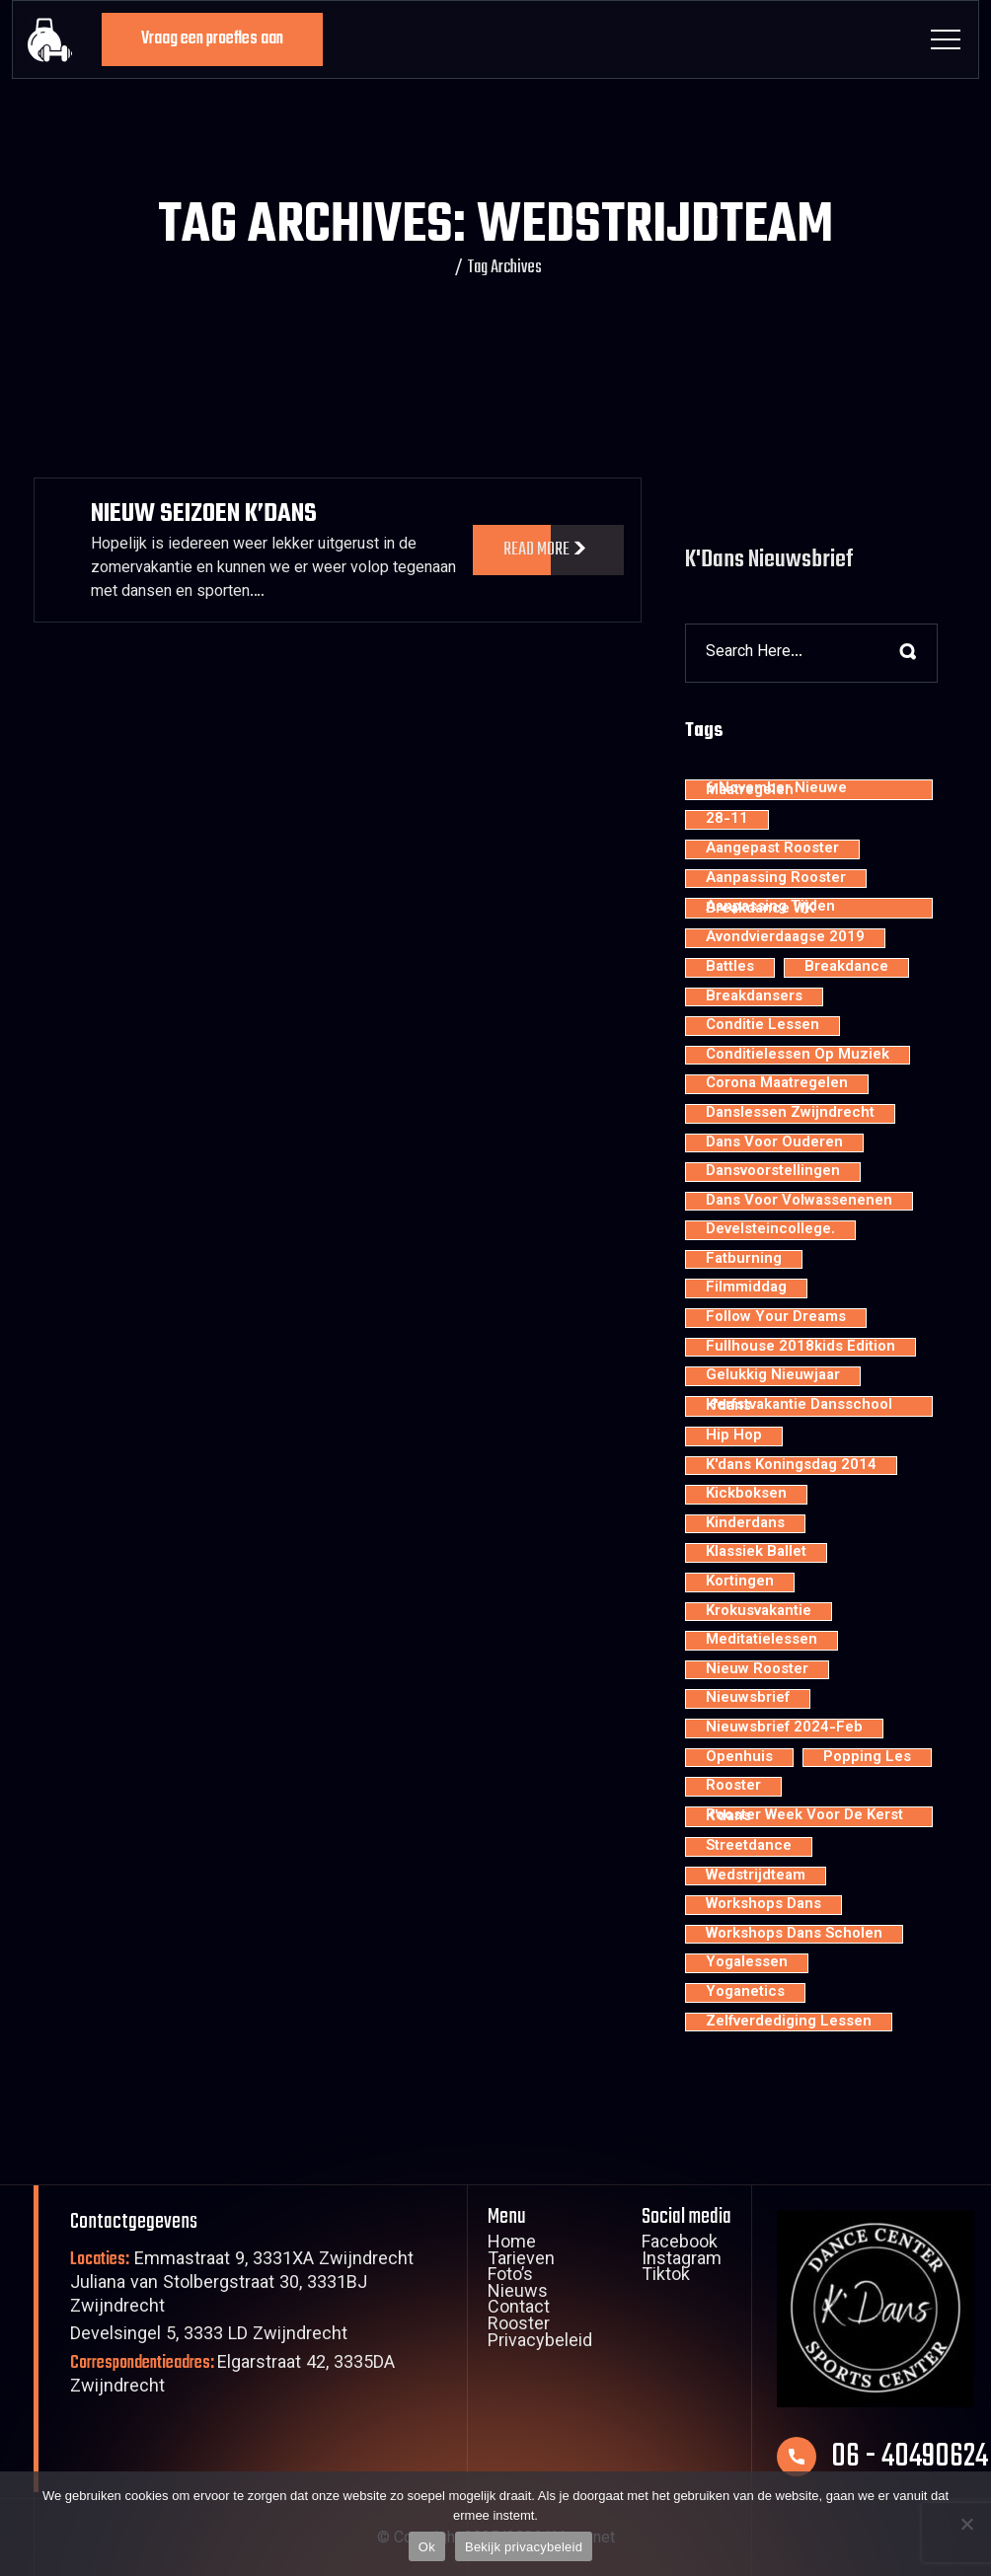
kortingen (740, 1582)
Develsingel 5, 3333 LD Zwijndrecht (208, 2335)
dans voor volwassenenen (799, 1202)
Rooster (519, 2326)
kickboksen (746, 1495)
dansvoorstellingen (773, 1172)
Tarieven (521, 2261)
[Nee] (966, 2524)
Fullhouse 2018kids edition (800, 1348)
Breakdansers (754, 997)
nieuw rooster (757, 1670)
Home (512, 2244)
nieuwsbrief (748, 1699)
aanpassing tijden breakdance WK (770, 908)
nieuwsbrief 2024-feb (784, 1728)
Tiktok (666, 2277)
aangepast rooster (772, 849)
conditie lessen (762, 1026)
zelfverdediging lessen (789, 2022)
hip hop (734, 1436)
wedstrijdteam (755, 1876)
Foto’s (510, 2277)
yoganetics (745, 1993)
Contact (519, 2310)
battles (730, 968)
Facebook (680, 2244)
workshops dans (763, 1905)
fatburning (744, 1260)
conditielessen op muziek (797, 1056)
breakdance (846, 968)
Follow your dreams (776, 1318)
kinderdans (745, 1524)
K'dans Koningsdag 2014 (791, 1466)
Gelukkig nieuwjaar (773, 1376)
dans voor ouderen (774, 1143)
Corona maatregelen (777, 1084)
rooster (733, 1787)
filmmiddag (746, 1288)
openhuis (739, 1758)
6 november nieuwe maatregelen (776, 789)
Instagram (682, 2261)
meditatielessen (761, 1641)
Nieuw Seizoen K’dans (204, 514)
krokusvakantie (758, 1612)
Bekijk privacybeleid (523, 2546)
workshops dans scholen (794, 1935)
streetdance (749, 1847)
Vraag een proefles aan (212, 39)
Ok (427, 2546)
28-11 (727, 820)
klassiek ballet (756, 1553)
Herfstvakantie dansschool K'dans (799, 1406)
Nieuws (518, 2294)
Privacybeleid (540, 2343)
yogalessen (747, 1963)
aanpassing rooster (776, 879)
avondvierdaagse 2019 (785, 938)
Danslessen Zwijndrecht (790, 1114)
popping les (867, 1758)
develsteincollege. (770, 1230)
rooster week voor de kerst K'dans (804, 1816)
